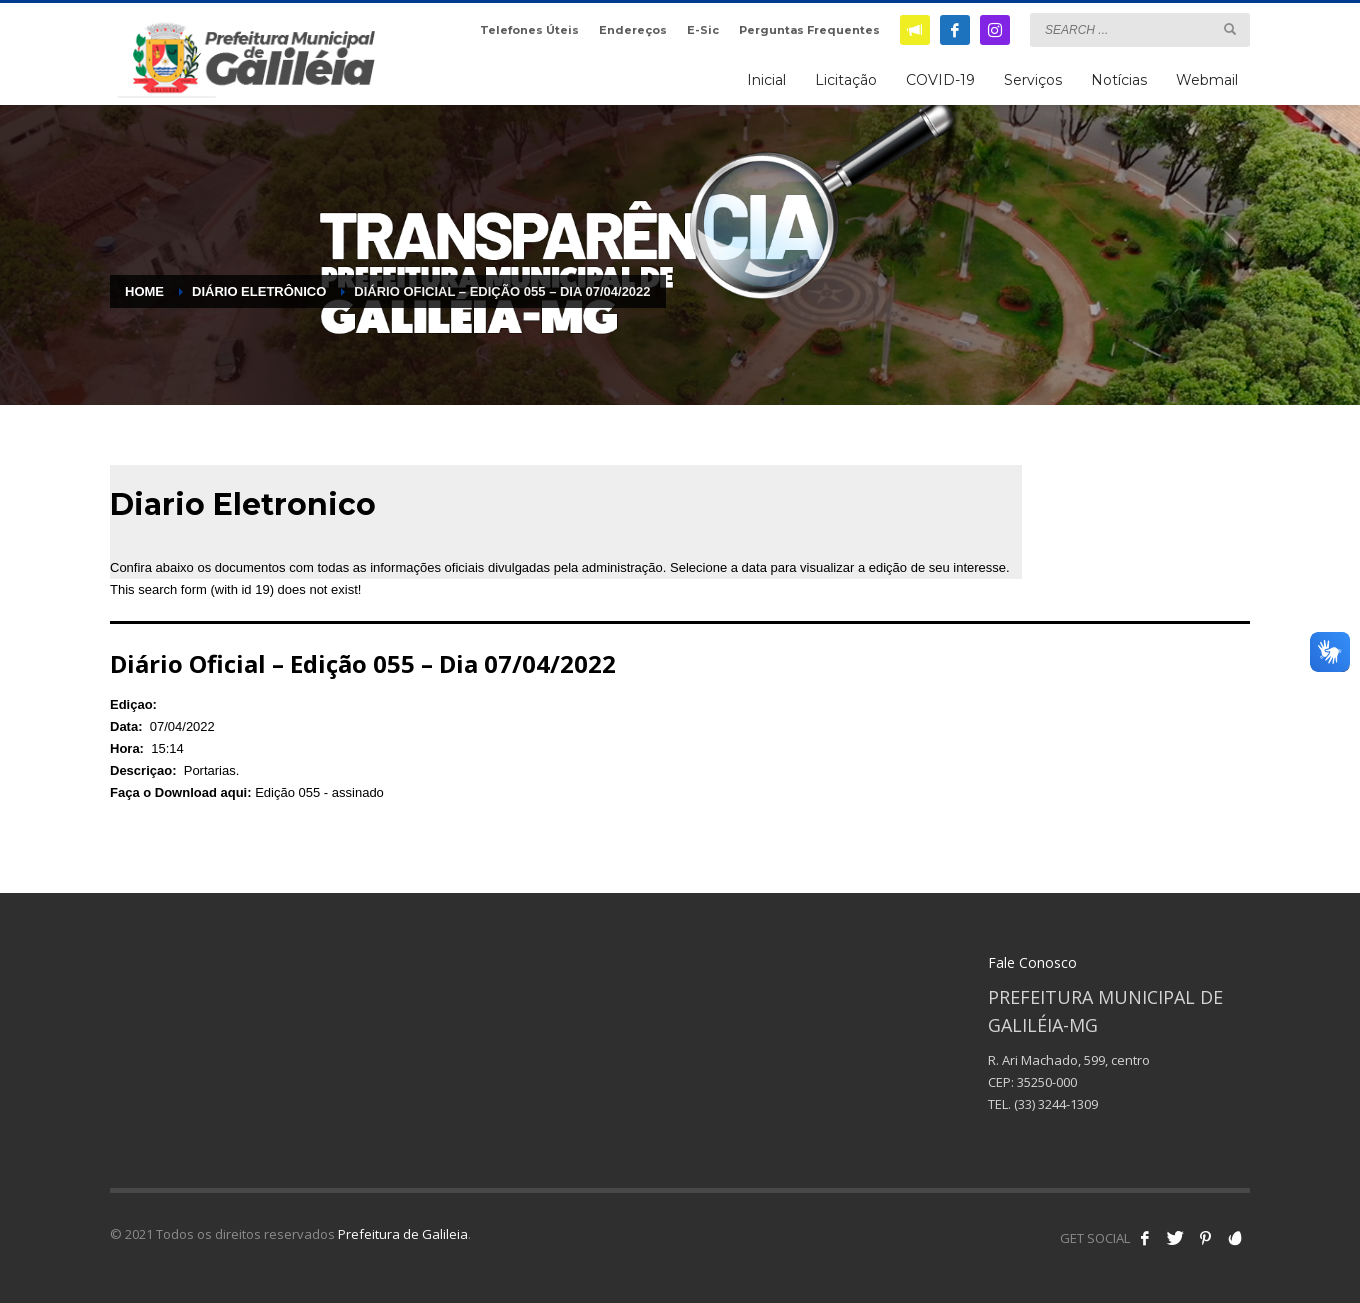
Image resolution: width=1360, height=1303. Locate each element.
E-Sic (703, 30)
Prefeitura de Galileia (403, 1234)
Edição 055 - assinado (319, 792)
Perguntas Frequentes (809, 30)
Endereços (633, 30)
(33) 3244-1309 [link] (1056, 1104)
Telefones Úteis (529, 30)
